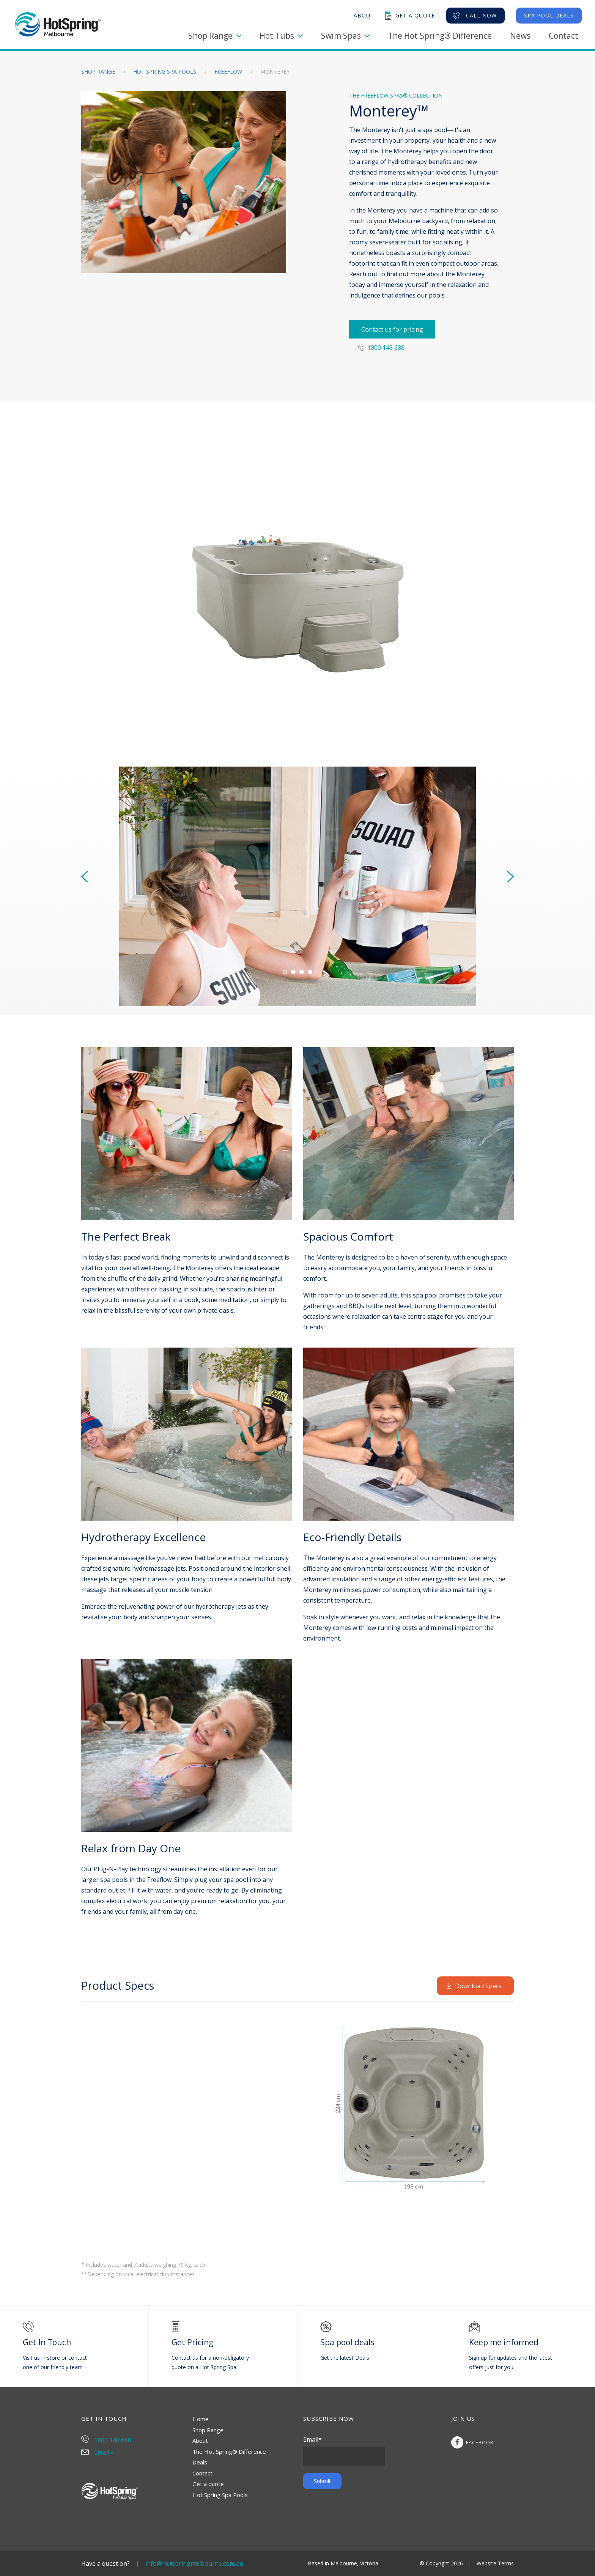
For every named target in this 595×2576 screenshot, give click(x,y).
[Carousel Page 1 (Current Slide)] (285, 972)
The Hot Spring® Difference (440, 35)
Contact (563, 35)
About (200, 2440)
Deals (199, 2462)
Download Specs (474, 1986)
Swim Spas (345, 35)
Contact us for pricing (392, 329)
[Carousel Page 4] (310, 972)
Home (200, 2419)
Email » (97, 2452)
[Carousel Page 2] (293, 972)
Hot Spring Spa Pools (165, 71)
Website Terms (495, 2563)
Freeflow (229, 71)
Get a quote (208, 2484)
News (520, 35)
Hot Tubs (281, 35)
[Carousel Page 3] (301, 972)
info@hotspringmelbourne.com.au (194, 2563)
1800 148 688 (381, 347)
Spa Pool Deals (549, 15)
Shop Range (214, 35)
